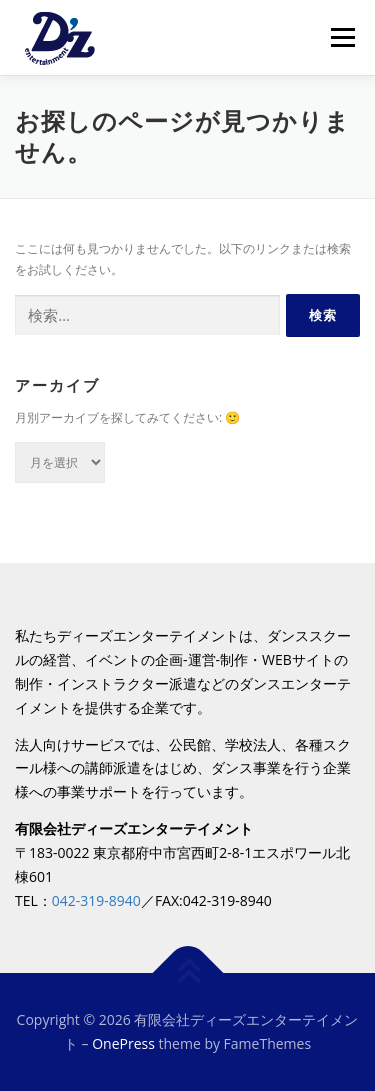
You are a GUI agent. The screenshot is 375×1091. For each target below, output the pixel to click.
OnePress (123, 1043)
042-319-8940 (96, 900)
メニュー (342, 37)
